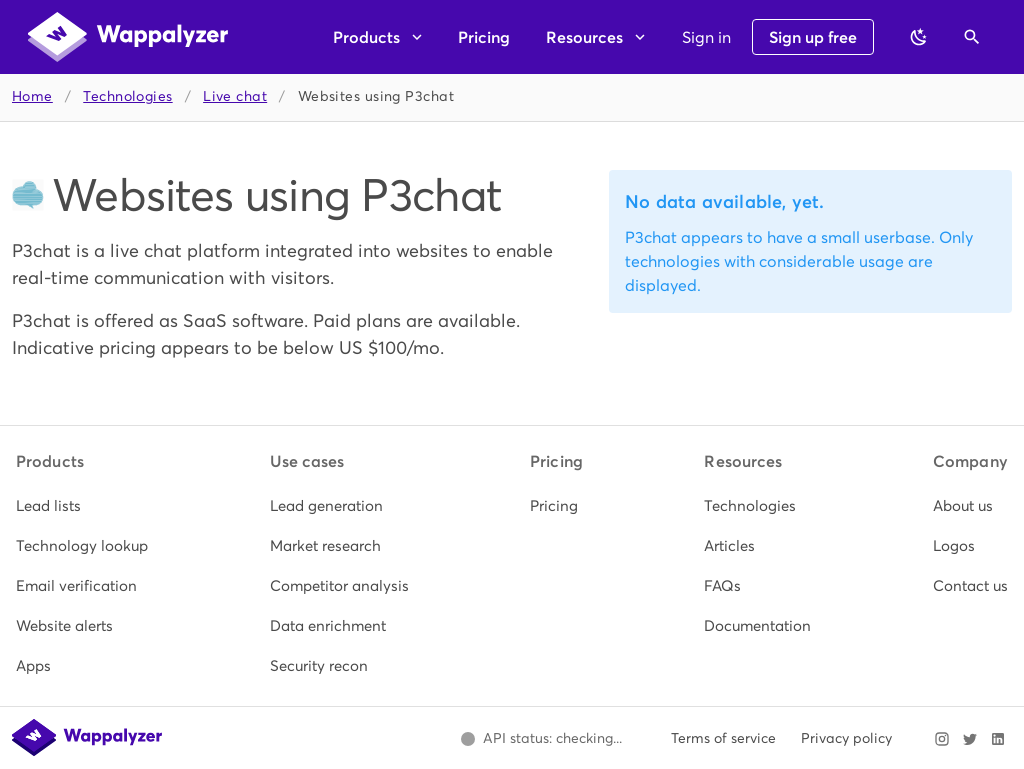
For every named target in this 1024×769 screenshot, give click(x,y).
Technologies (127, 96)
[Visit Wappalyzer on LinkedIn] (998, 739)
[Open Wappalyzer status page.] (541, 739)
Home (32, 96)
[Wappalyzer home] (128, 37)
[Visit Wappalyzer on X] (970, 739)
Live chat (235, 96)
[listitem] (82, 506)
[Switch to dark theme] (919, 37)
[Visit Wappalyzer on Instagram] (942, 739)
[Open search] (972, 37)
